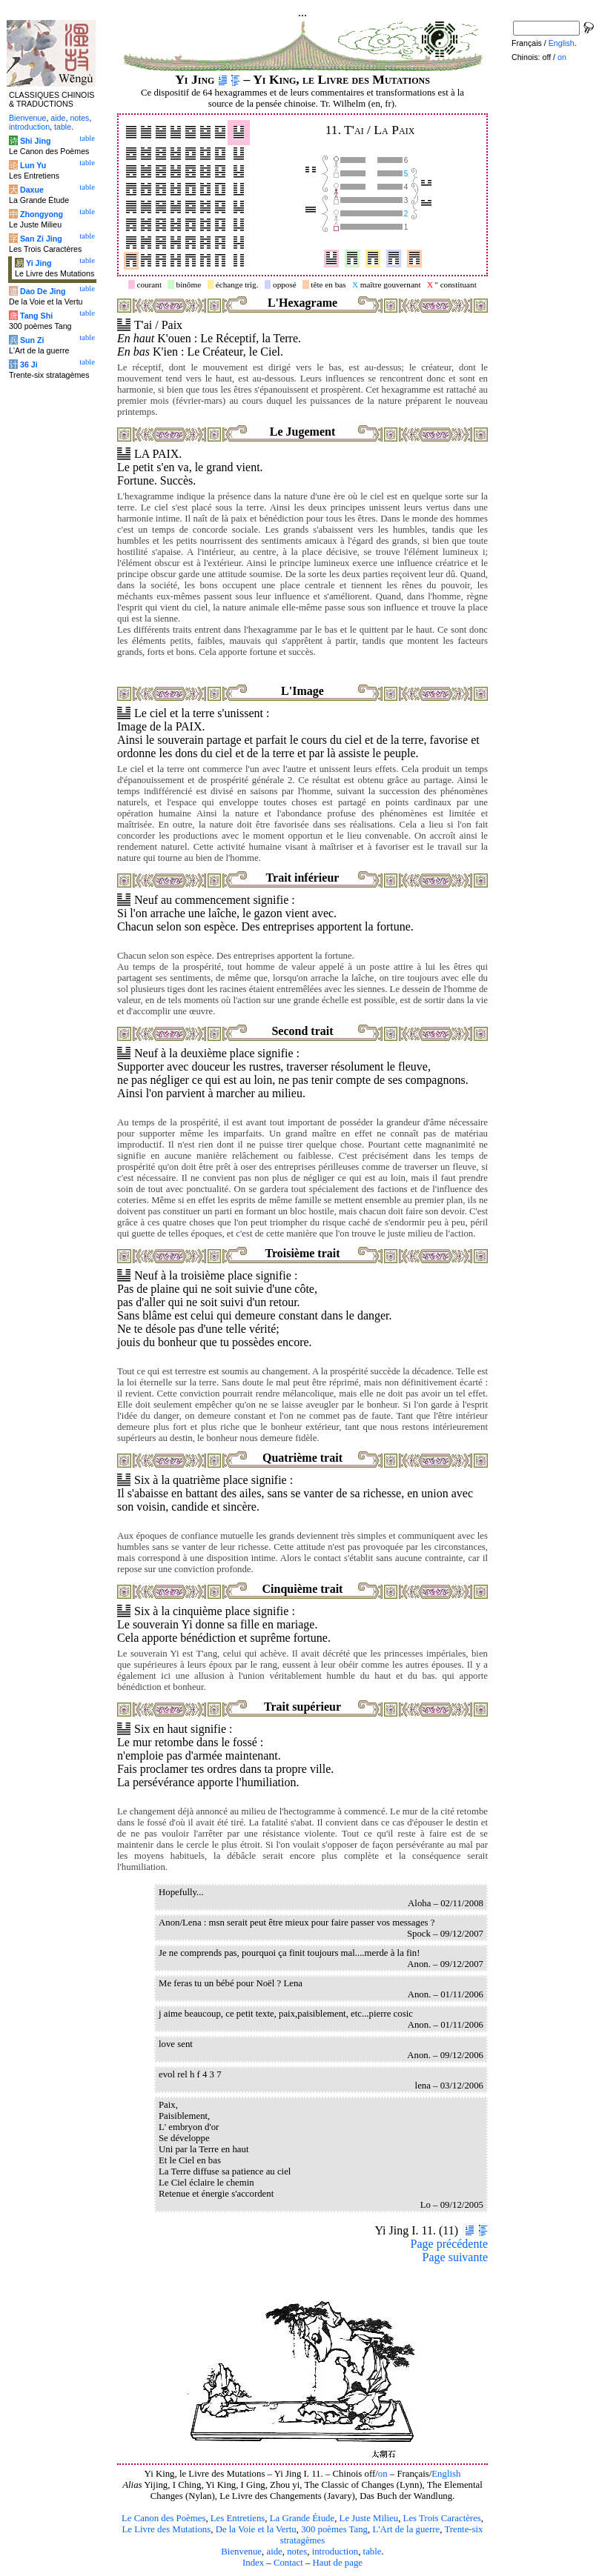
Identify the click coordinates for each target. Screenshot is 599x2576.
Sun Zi (32, 340)
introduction (335, 2551)
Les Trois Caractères (442, 2518)
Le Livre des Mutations (166, 2529)
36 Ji (29, 364)
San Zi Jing (41, 238)
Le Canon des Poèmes (163, 2518)
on (383, 2474)
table (372, 2551)
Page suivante (455, 2257)
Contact (288, 2562)
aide (274, 2551)
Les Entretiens (238, 2518)
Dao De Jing (43, 291)
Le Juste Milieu (369, 2518)
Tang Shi (36, 315)
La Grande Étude (302, 2518)
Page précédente (449, 2243)
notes (297, 2551)
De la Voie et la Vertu (256, 2529)
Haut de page (338, 2562)
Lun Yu (33, 165)
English (445, 2474)
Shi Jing (35, 140)
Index (253, 2562)
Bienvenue (241, 2551)
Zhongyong (41, 214)
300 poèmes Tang (334, 2529)
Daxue (32, 189)
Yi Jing (39, 263)
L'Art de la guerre (406, 2529)
